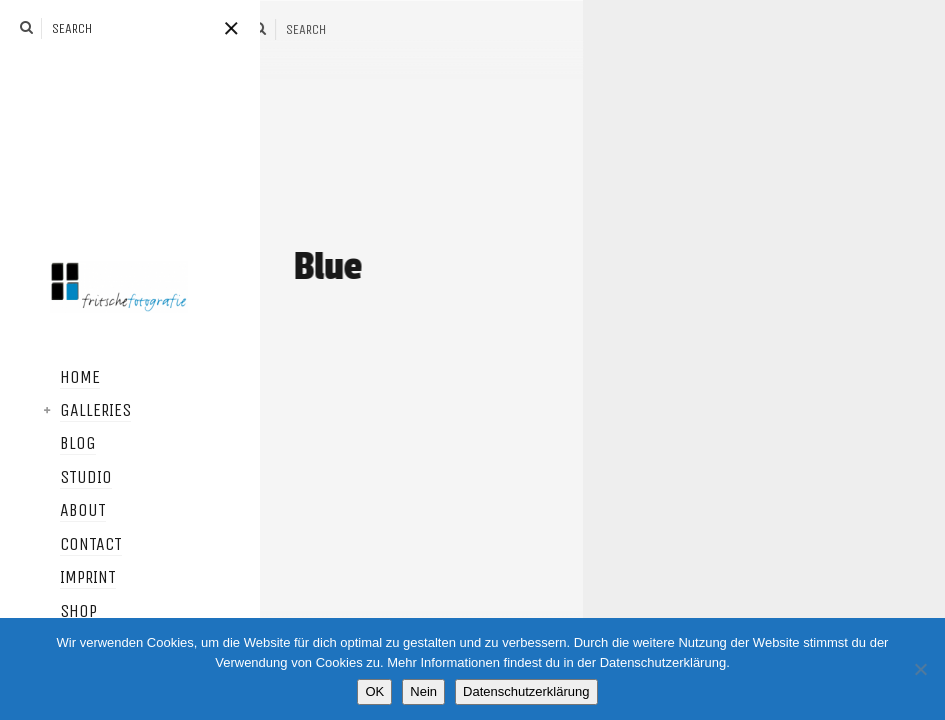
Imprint (73, 578)
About (68, 511)
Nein (423, 691)
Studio (71, 478)
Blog (63, 444)
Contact (76, 545)
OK (374, 691)
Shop (63, 612)
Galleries (80, 411)
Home (65, 378)
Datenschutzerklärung (526, 691)
